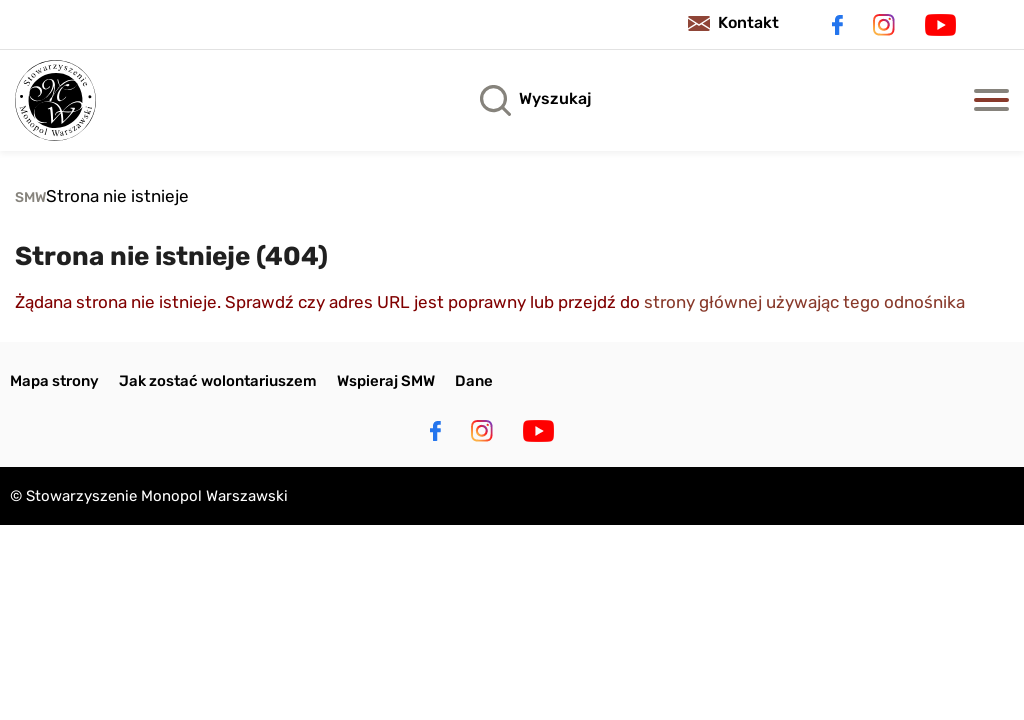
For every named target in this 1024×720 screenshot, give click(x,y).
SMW (30, 197)
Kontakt (748, 22)
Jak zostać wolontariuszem (218, 381)
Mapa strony (54, 381)
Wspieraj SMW (386, 381)
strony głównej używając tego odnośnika (804, 302)
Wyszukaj (555, 98)
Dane (474, 381)
